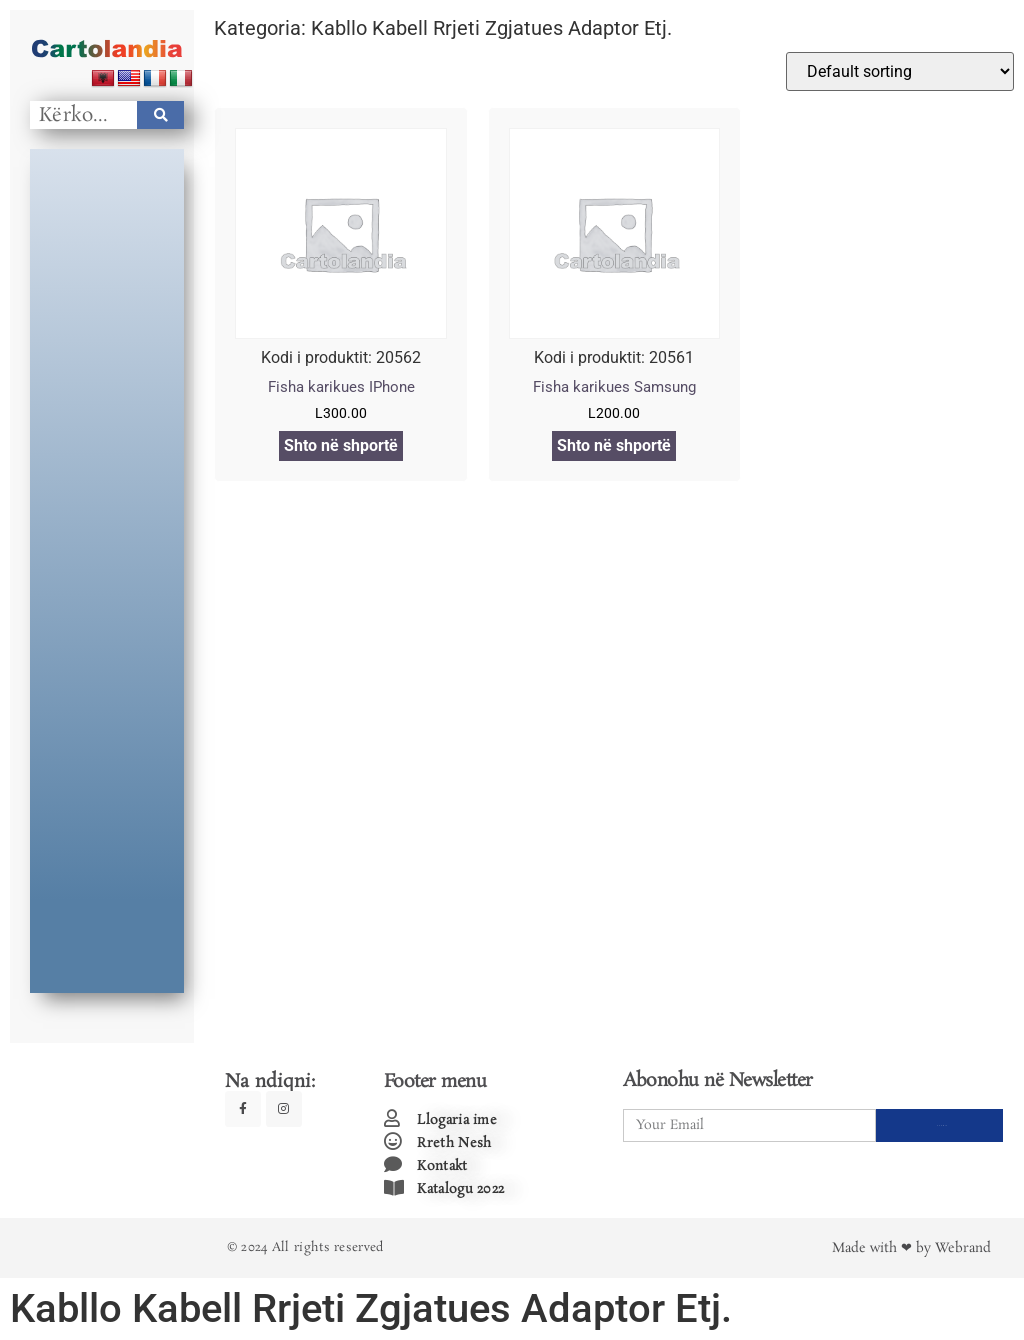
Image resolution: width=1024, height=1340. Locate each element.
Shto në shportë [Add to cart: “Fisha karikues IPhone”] (341, 445)
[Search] (161, 115)
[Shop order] (900, 71)
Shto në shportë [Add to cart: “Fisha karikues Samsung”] (614, 445)
